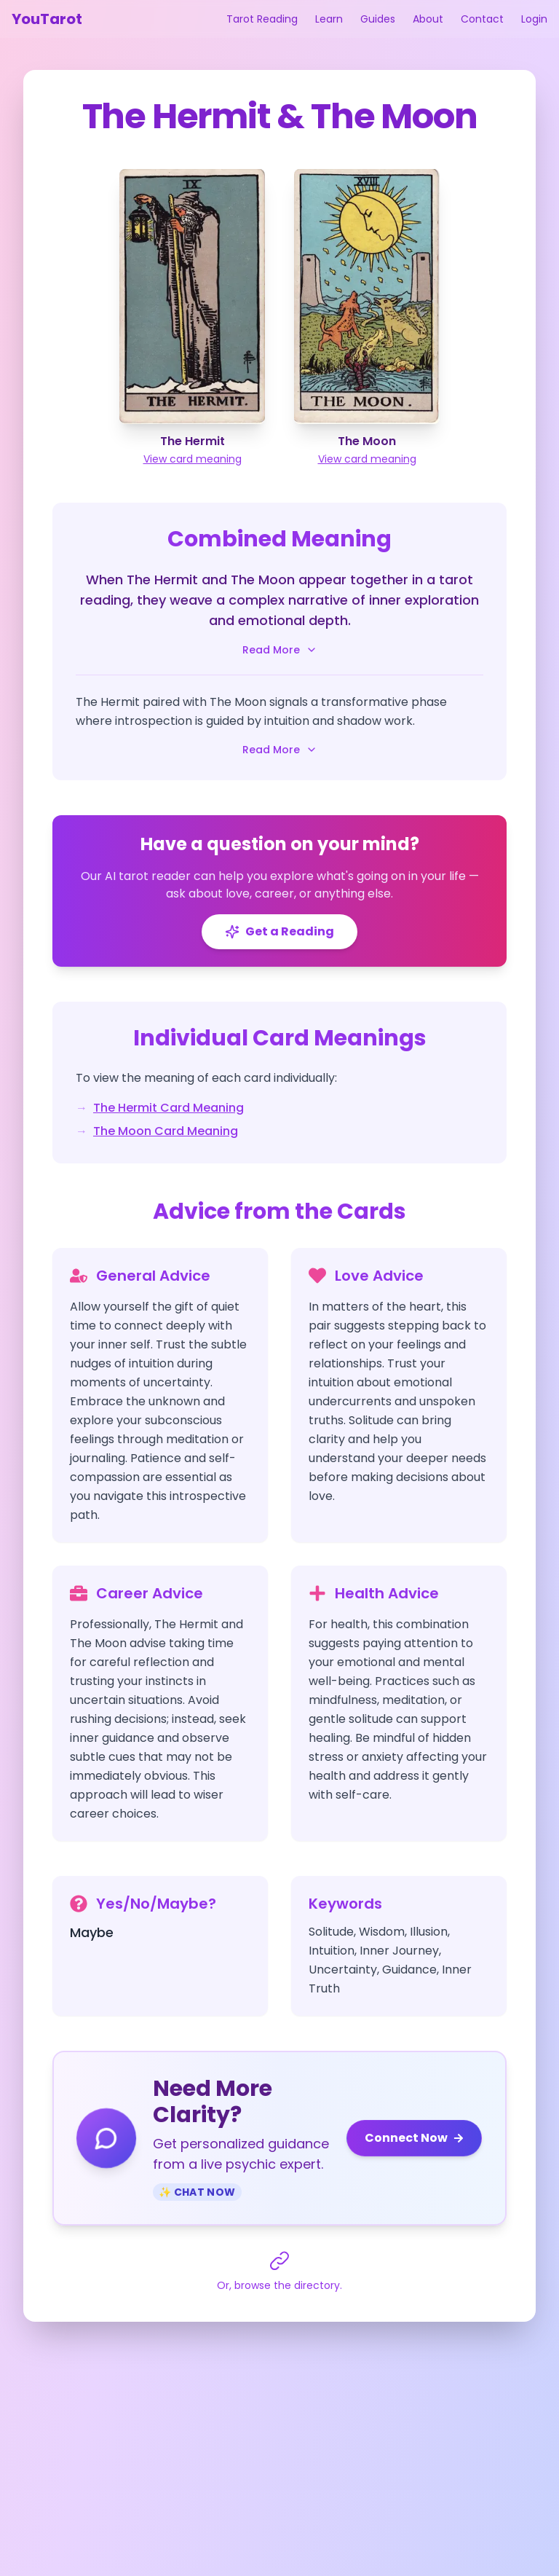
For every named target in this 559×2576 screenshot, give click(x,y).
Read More (279, 650)
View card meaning (192, 459)
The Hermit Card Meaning (168, 1107)
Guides (377, 19)
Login (534, 19)
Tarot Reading (262, 19)
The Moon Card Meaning (165, 1131)
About (428, 19)
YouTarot (47, 19)
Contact (482, 19)
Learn (329, 19)
